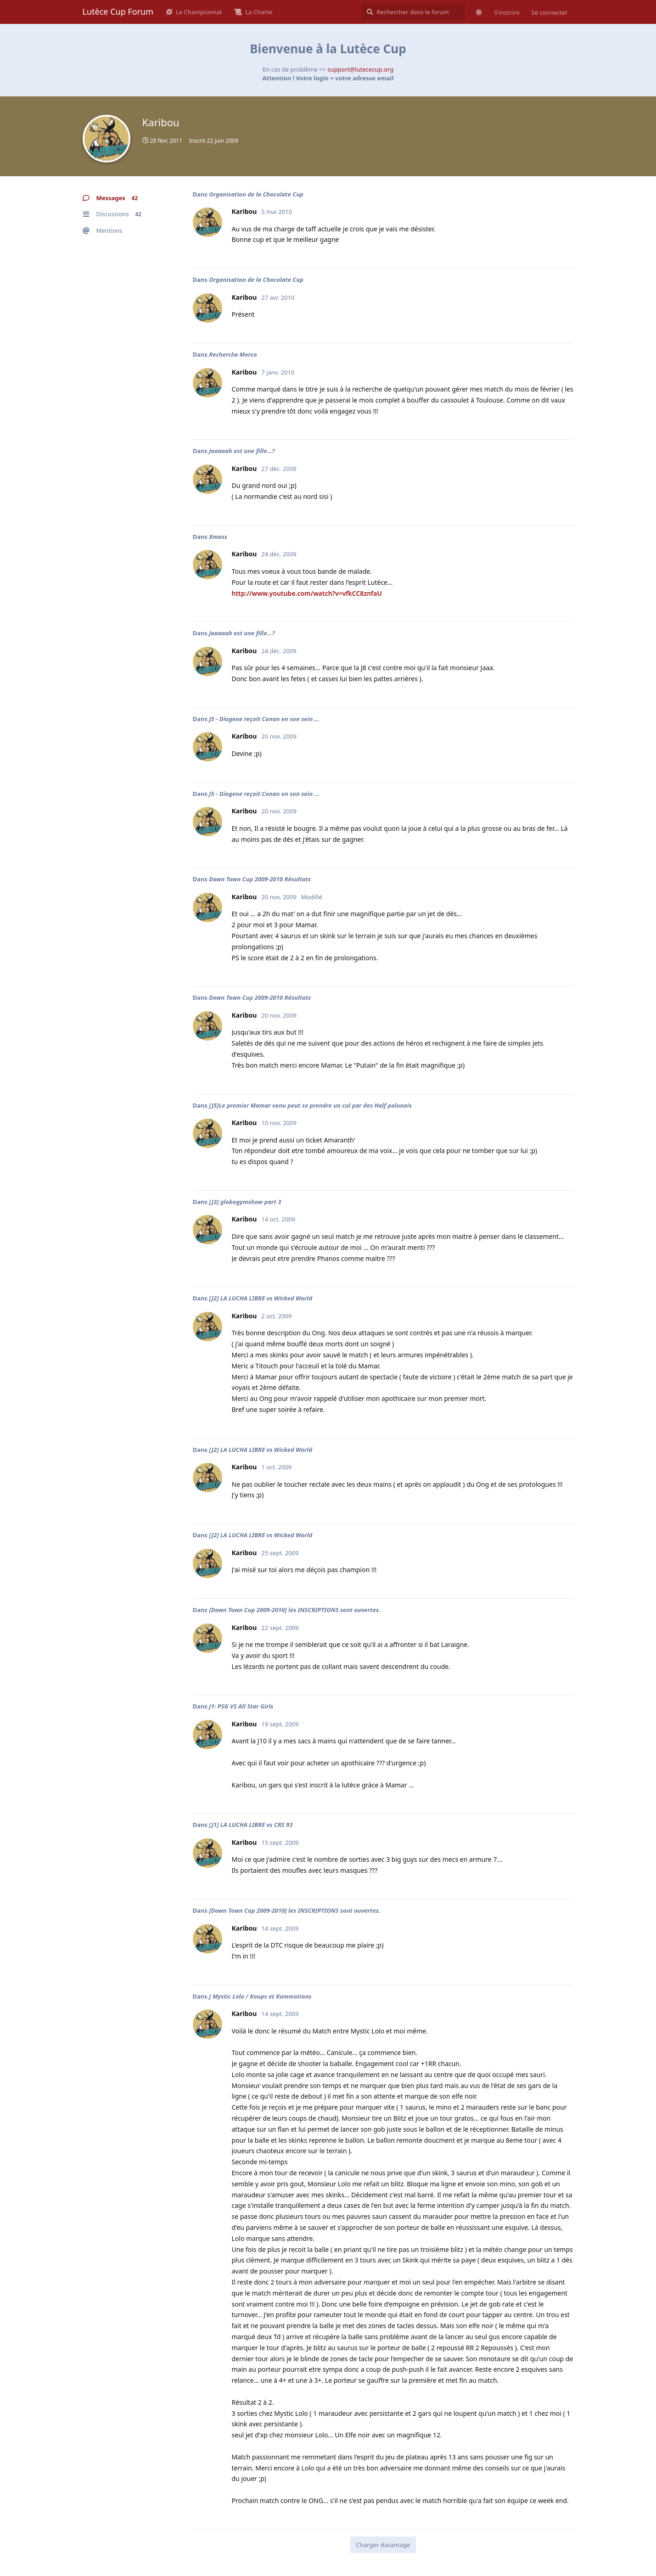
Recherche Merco (233, 354)
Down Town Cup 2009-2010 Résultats (260, 879)
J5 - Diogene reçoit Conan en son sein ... (264, 719)
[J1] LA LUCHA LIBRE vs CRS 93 (250, 1824)
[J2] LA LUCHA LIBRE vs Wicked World (260, 1298)
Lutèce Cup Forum (118, 11)
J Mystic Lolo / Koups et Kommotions (260, 1996)
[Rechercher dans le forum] (413, 12)
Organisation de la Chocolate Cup (256, 194)
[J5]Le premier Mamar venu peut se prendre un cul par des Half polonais (310, 1105)
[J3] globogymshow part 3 (245, 1202)
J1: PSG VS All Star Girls (241, 1706)
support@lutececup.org (360, 69)
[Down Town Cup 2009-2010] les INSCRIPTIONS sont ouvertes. (294, 1610)
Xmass (218, 536)
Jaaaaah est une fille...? (242, 451)
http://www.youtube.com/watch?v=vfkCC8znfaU (307, 593)
